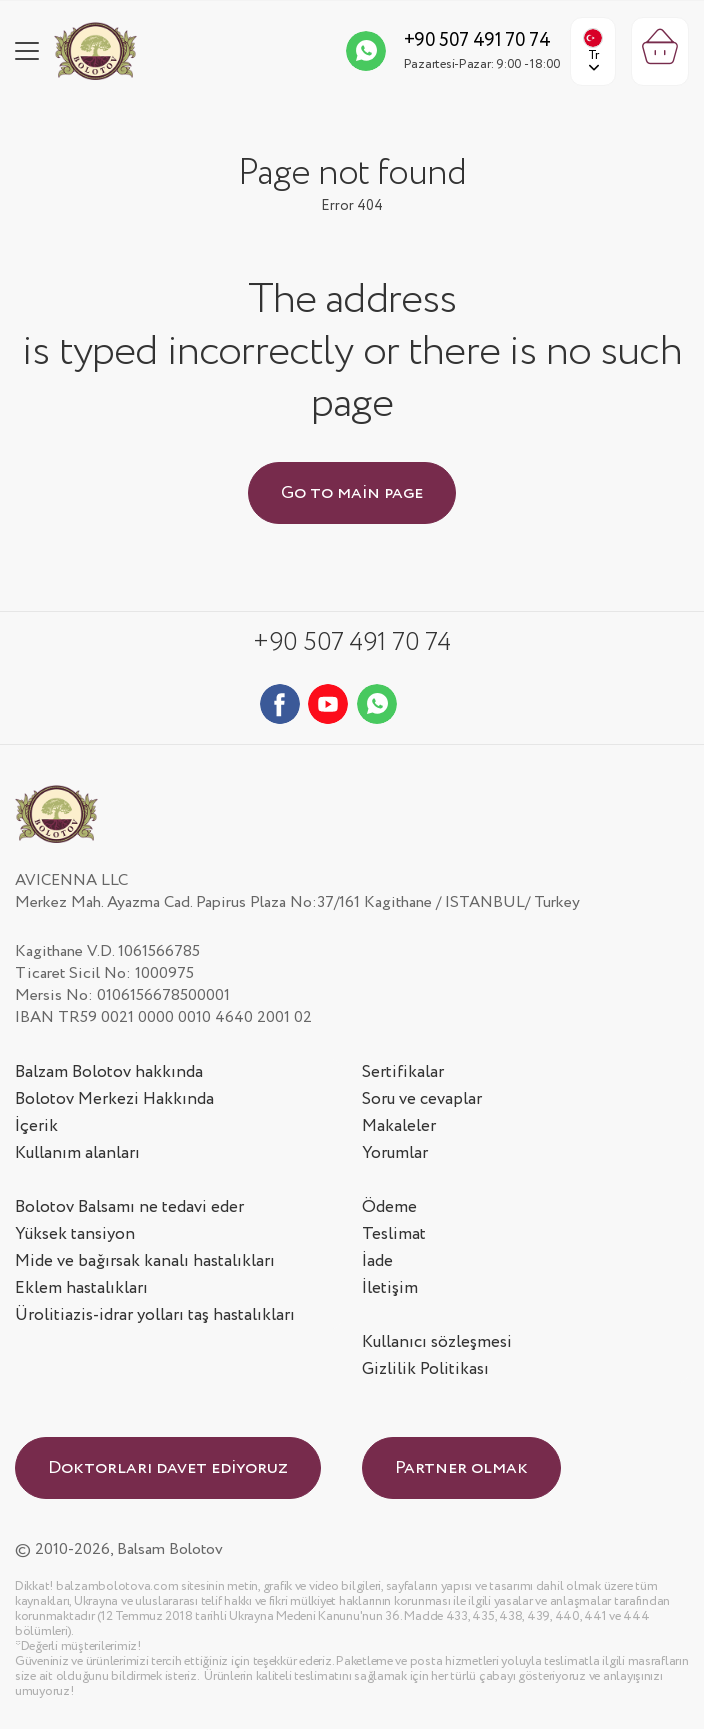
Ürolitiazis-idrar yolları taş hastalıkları (155, 1315)
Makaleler (399, 1126)
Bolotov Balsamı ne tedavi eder (129, 1207)
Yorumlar (395, 1153)
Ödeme (389, 1207)
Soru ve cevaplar (422, 1099)
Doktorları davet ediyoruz (168, 1468)
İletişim (390, 1288)
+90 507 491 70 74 (477, 41)
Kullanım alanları (77, 1153)
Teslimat (394, 1234)
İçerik (36, 1126)
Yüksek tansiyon (75, 1234)
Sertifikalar (403, 1072)
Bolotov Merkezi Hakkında (114, 1099)
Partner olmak (461, 1468)
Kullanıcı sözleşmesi (437, 1342)
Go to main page (352, 493)
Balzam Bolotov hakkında (109, 1072)
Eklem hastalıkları (81, 1288)
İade (377, 1261)
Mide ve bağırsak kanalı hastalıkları (145, 1261)
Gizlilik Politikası (425, 1369)
